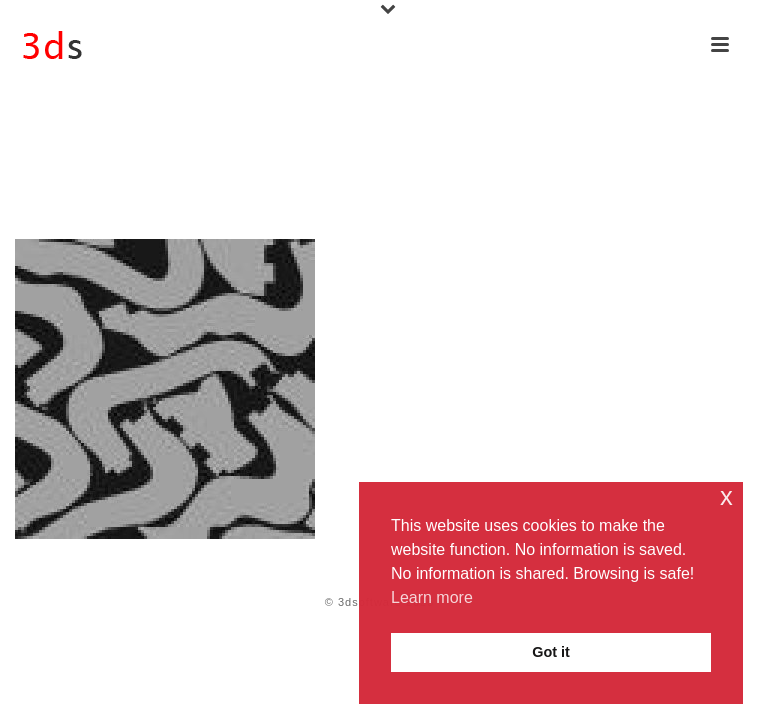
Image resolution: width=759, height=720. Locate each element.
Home (29, 184)
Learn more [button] (432, 597)
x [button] (726, 496)
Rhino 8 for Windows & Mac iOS (161, 184)
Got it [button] (551, 652)
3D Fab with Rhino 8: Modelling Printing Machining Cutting (471, 184)
